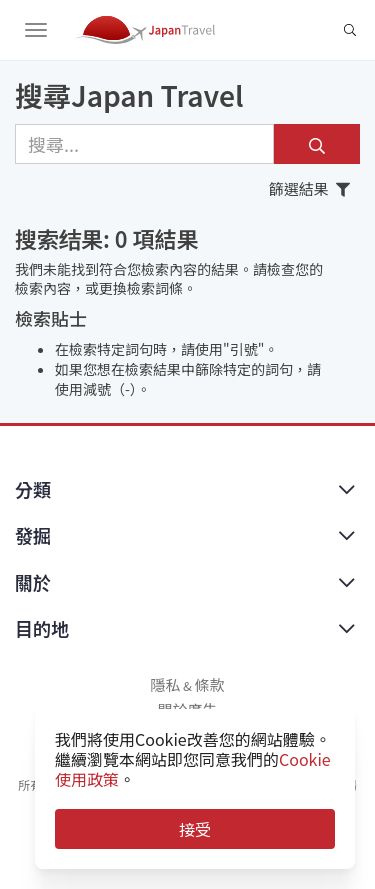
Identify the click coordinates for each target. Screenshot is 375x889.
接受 (195, 829)
